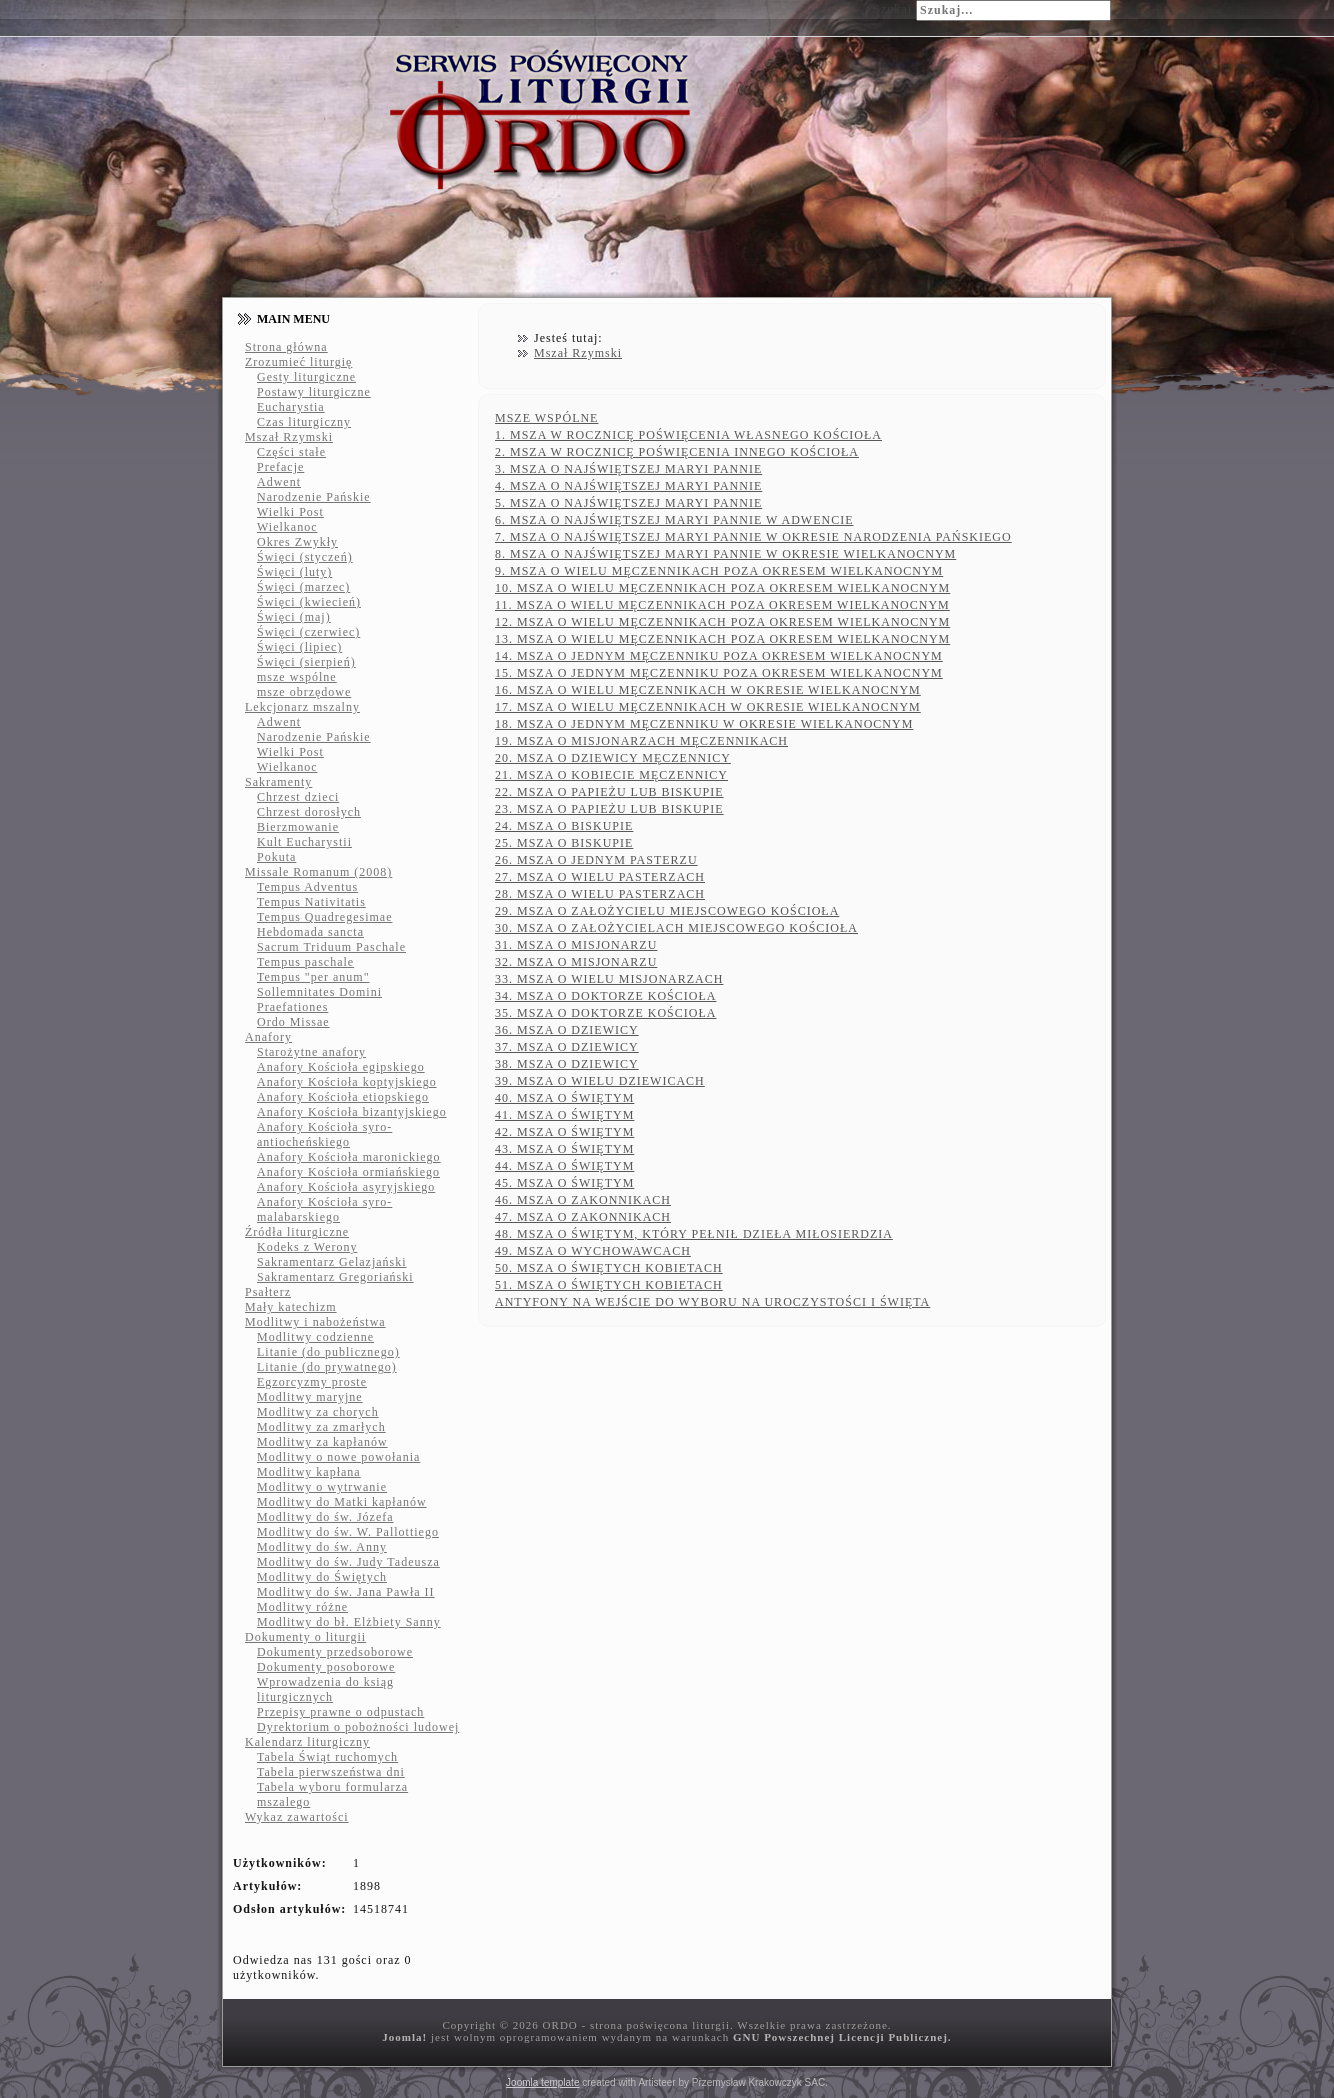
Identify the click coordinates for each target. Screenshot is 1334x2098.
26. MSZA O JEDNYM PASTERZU (596, 860)
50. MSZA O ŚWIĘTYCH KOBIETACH (609, 1268)
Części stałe (291, 452)
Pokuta (276, 857)
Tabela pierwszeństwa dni (331, 1772)
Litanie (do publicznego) (328, 1352)
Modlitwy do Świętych (322, 1577)
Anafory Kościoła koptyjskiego (347, 1082)
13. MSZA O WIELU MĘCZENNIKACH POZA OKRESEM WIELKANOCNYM (722, 639)
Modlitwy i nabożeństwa (315, 1322)
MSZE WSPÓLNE (546, 418)
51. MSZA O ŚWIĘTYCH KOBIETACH (609, 1285)
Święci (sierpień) (306, 662)
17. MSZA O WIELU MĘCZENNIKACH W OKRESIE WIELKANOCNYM (708, 707)
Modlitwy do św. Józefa (325, 1517)
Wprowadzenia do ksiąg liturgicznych (325, 1689)
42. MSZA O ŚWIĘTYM (564, 1132)
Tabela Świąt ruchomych (327, 1757)
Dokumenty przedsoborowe (335, 1652)
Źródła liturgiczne (297, 1232)
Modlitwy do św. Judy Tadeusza (348, 1562)
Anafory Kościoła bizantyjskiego (352, 1112)
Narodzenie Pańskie (314, 497)
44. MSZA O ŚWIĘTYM (564, 1166)
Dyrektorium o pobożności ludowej (358, 1727)
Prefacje (280, 467)
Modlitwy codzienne (315, 1337)
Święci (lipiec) (299, 647)
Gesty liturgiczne (306, 377)
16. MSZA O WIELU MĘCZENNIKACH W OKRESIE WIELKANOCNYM (708, 690)
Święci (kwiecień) (309, 602)
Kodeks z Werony (307, 1247)
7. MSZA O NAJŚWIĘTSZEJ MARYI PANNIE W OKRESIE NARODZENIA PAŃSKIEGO (753, 537)
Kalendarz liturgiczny (307, 1742)
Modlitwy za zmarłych (321, 1427)
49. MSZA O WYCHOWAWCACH (593, 1251)
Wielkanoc (287, 527)
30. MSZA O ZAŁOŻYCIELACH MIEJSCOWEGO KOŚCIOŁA (676, 928)
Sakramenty (278, 782)
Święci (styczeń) (305, 557)
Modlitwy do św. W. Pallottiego (348, 1532)
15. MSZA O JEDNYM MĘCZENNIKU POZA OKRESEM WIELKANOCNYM (719, 673)
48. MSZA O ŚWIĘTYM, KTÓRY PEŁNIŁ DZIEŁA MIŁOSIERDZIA (694, 1234)
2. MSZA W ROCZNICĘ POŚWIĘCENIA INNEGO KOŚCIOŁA (677, 452)
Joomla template (542, 2082)
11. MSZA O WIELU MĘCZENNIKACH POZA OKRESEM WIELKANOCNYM (722, 605)
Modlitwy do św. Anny (322, 1547)
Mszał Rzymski (289, 437)
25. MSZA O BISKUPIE (564, 843)
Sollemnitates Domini (319, 992)
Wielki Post (290, 512)
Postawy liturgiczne (314, 392)
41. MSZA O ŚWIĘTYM (564, 1115)
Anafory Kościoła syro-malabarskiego (324, 1209)
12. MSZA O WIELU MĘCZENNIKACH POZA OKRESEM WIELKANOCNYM (722, 622)
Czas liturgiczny (304, 422)
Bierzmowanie (298, 827)
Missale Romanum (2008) (318, 872)
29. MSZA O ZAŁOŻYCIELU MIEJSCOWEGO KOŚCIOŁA (667, 911)
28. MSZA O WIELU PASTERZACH (600, 894)
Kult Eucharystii (304, 842)
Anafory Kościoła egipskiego (341, 1067)
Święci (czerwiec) (308, 632)
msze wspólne (297, 677)
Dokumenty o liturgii (305, 1637)
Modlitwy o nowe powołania (338, 1457)
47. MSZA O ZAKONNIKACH (583, 1217)
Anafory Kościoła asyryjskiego (346, 1187)
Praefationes (292, 1007)
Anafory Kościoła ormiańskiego (348, 1172)
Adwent (279, 482)
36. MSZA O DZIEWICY (567, 1030)
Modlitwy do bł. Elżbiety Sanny (349, 1622)
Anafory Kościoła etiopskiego (343, 1097)
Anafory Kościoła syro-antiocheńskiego (324, 1134)
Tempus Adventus (307, 887)
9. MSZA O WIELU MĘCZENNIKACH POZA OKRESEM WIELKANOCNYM (719, 571)
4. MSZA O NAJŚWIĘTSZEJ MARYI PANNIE (628, 486)
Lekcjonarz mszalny (302, 707)
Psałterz (268, 1292)
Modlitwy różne (302, 1607)
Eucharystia (291, 407)
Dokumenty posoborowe (326, 1667)
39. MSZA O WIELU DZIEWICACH (600, 1081)
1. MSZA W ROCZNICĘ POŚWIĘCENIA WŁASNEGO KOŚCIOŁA (688, 435)
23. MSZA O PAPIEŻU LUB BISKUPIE (609, 809)
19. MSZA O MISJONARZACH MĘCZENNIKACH (641, 741)
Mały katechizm (291, 1307)
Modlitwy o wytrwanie (322, 1487)
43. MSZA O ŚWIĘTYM (564, 1149)
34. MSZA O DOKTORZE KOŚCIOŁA (605, 996)
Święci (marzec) (303, 587)
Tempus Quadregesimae (324, 917)
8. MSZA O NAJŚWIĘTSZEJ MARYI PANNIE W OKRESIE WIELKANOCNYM (725, 554)
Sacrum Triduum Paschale (331, 947)
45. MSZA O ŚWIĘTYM (564, 1183)
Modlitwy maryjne (310, 1397)
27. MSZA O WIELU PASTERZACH (600, 877)
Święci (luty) (294, 572)
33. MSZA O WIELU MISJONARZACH (609, 979)
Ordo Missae (293, 1022)
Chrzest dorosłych (309, 812)
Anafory (268, 1037)
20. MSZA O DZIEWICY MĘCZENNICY (613, 758)
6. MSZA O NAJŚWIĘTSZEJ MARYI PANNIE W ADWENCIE (674, 520)
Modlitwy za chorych (318, 1412)
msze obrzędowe (304, 692)
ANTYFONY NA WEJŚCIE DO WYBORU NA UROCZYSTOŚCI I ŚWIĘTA (712, 1302)
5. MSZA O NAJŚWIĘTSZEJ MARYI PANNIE (628, 503)
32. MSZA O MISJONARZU (576, 962)
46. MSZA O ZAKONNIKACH (583, 1200)
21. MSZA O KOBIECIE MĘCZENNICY (611, 775)
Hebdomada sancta (310, 932)
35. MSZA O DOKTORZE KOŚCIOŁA (605, 1013)
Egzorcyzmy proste (312, 1382)
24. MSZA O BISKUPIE (564, 826)
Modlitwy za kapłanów (322, 1442)
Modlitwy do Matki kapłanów (342, 1502)
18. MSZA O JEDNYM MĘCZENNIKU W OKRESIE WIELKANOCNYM (704, 724)
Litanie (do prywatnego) (327, 1367)
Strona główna (286, 347)
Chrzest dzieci (298, 797)
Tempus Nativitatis (311, 902)
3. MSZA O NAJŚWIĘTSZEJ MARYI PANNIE (628, 469)
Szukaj (892, 9)
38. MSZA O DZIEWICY (567, 1064)
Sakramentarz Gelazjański (332, 1262)
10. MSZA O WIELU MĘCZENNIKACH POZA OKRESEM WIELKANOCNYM (722, 588)
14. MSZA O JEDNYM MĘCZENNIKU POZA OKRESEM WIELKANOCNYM (719, 656)
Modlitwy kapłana (309, 1472)
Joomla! (404, 2037)
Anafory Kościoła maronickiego (349, 1157)
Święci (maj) (294, 617)
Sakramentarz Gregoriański (335, 1277)
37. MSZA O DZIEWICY (567, 1047)
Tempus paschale (305, 962)
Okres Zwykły (297, 542)
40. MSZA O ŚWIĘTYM (564, 1098)
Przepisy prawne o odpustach (340, 1712)
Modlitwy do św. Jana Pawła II (346, 1592)
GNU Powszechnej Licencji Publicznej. (842, 2037)
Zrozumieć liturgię (298, 362)
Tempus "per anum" (313, 977)
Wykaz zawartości (297, 1817)
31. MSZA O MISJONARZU (576, 945)
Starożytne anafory (311, 1052)
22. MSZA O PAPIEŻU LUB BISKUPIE (609, 792)
